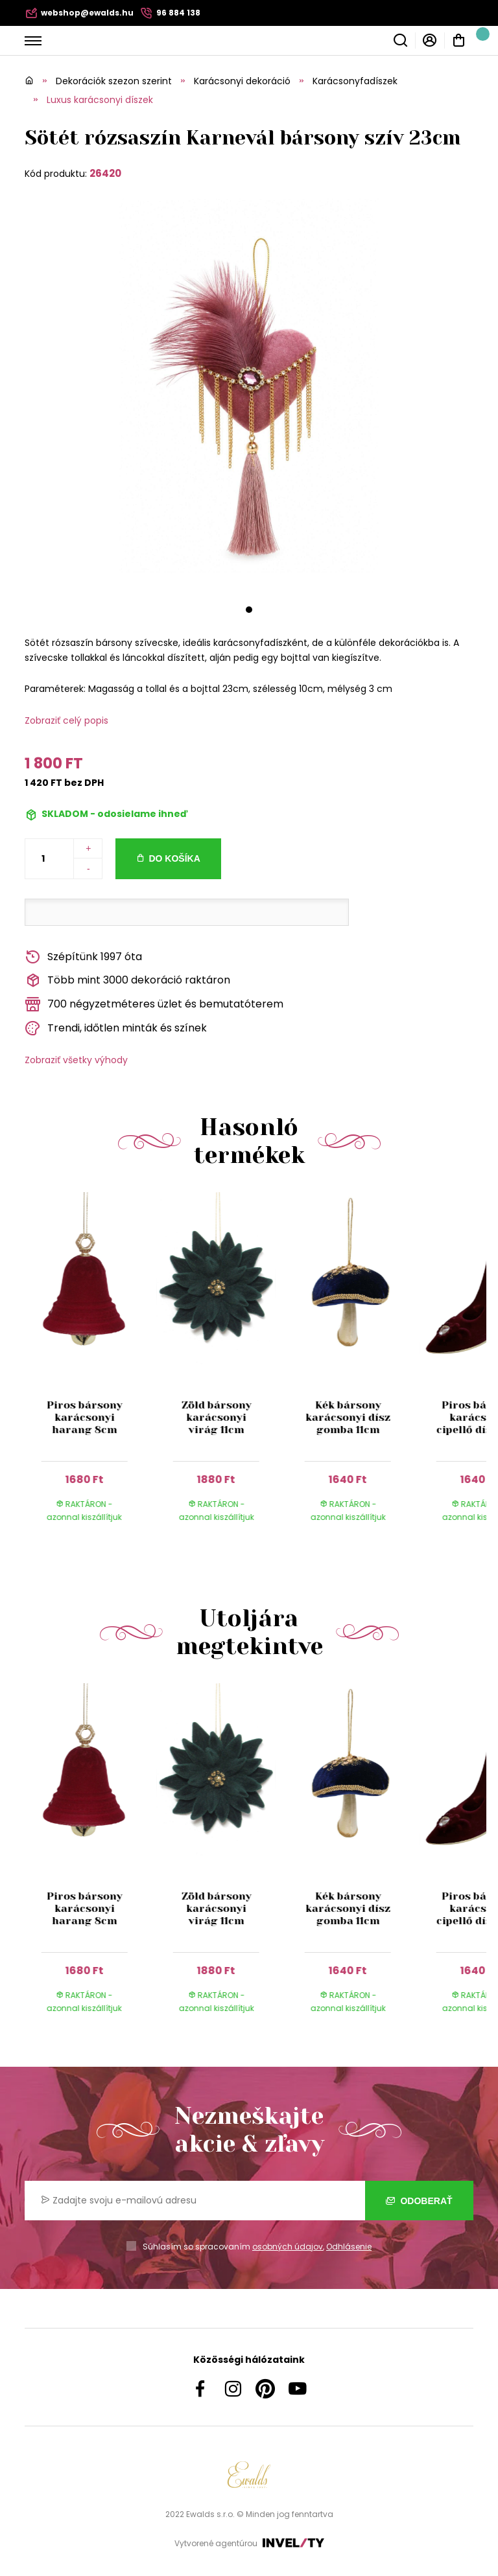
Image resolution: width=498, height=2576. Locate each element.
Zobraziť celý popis (66, 720)
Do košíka (174, 858)
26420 (105, 173)
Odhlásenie (349, 2246)
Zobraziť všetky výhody (76, 1059)
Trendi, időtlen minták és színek (116, 1028)
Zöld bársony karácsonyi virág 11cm (216, 1417)
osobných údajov (287, 2246)
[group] (90, 1369)
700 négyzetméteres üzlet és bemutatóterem (154, 1004)
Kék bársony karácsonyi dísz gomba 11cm (347, 1417)
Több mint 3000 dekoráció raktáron (127, 980)
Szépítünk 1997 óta (83, 957)
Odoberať (419, 2201)
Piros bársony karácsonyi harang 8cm (85, 1417)
